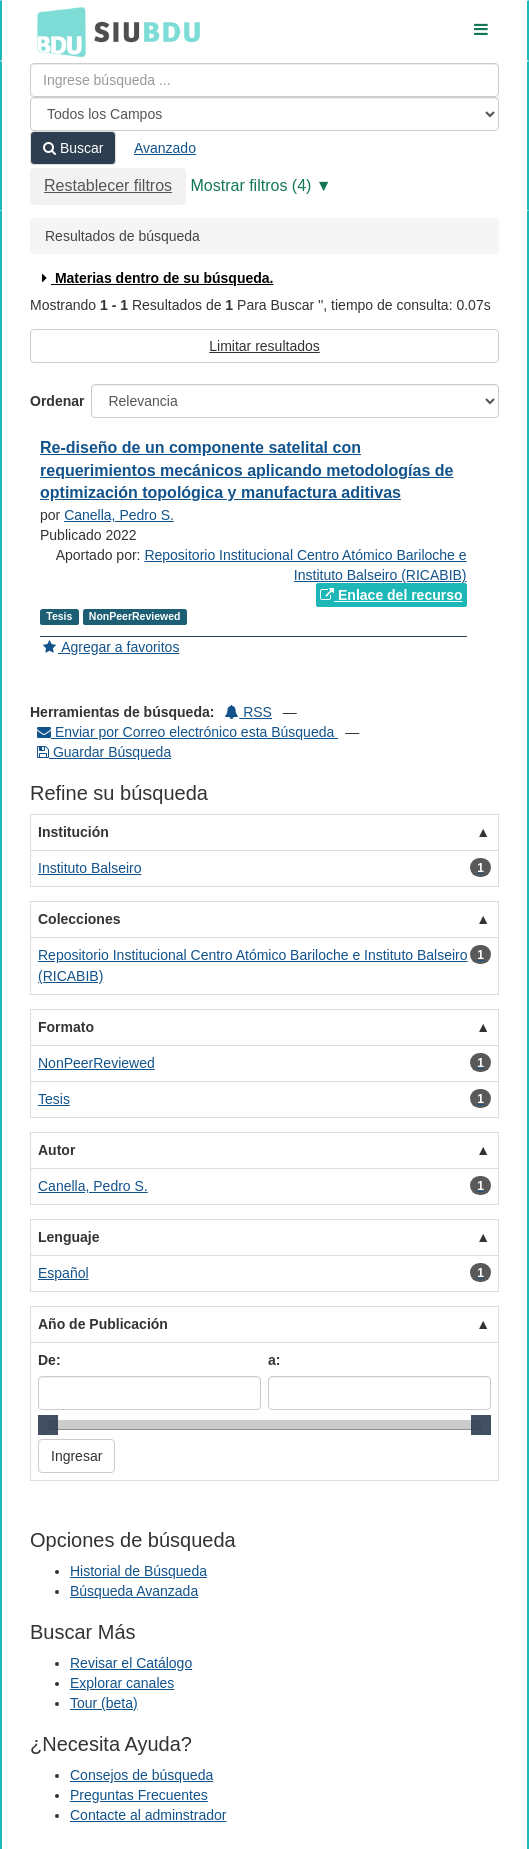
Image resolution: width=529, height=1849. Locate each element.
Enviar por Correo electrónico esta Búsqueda (187, 732)
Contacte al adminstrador (148, 1815)
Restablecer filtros (108, 185)
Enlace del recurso (391, 595)
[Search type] (264, 114)
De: (49, 1360)
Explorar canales (122, 1683)
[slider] (48, 1425)
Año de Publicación (103, 1324)
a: (274, 1360)
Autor (56, 1150)
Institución (73, 832)
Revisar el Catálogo (131, 1663)
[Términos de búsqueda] (264, 80)
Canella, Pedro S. (119, 515)
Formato (66, 1027)
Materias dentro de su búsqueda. (155, 278)
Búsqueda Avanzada (134, 1591)
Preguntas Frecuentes (139, 1795)
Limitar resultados (264, 346)
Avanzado (165, 148)
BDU (56, 31)
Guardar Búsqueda (104, 752)
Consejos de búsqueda (141, 1775)
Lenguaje (68, 1237)
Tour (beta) (104, 1703)
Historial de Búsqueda (138, 1571)
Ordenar (57, 401)
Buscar (73, 148)
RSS (248, 712)
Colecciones (79, 919)
